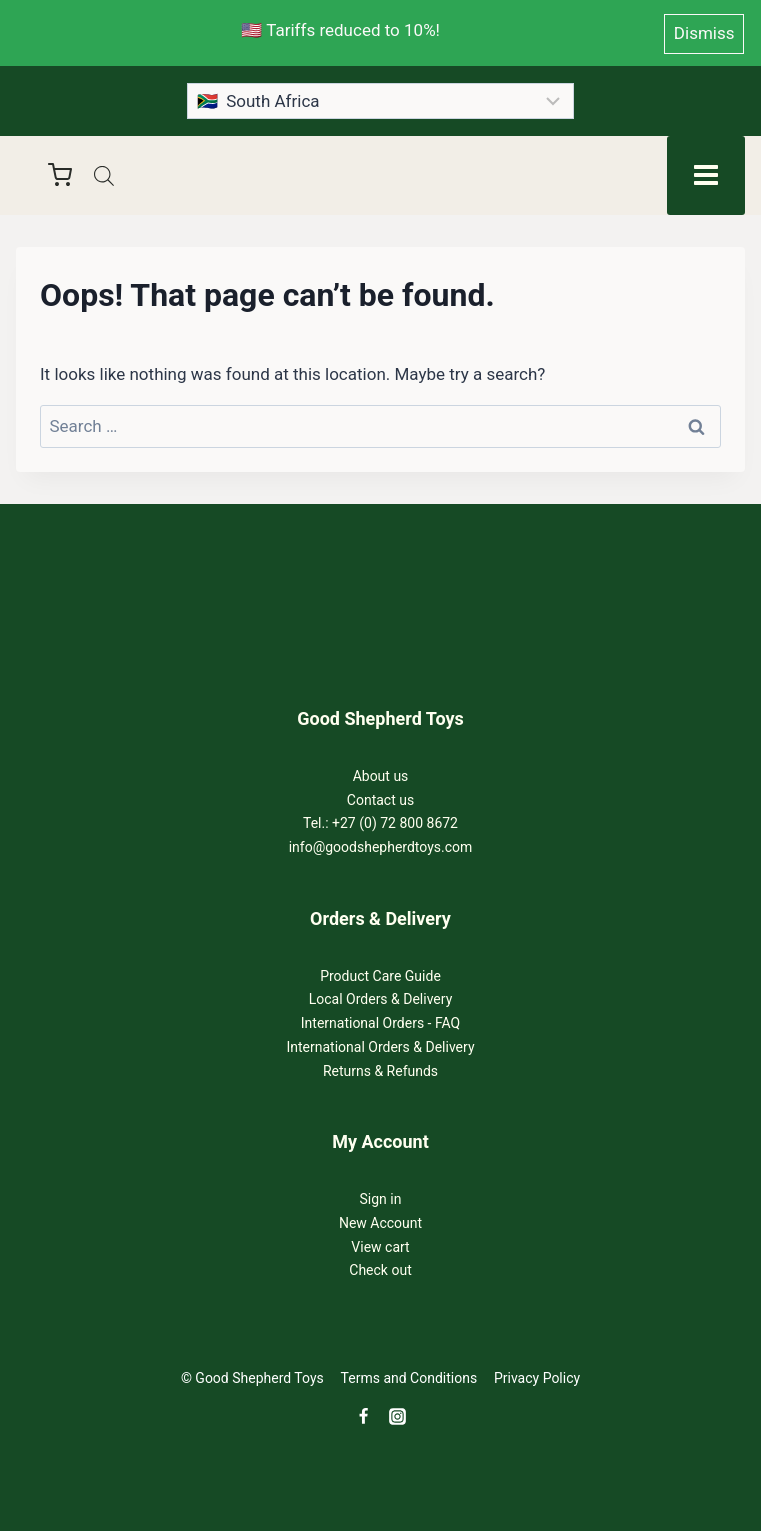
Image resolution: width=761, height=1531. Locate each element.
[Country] (380, 98)
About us (381, 773)
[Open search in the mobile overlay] (104, 173)
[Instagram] (398, 1414)
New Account (380, 1220)
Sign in (381, 1196)
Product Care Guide (380, 973)
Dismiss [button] (704, 31)
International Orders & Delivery (380, 1044)
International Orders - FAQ (380, 1020)
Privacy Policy (537, 1376)
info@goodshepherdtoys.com (381, 844)
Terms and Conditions (409, 1376)
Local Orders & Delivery (381, 997)
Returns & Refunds (380, 1068)
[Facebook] (364, 1414)
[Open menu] (706, 172)
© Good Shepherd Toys (252, 1376)
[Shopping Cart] (50, 172)
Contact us (380, 797)
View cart (380, 1244)
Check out (380, 1268)
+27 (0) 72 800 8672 (395, 821)
